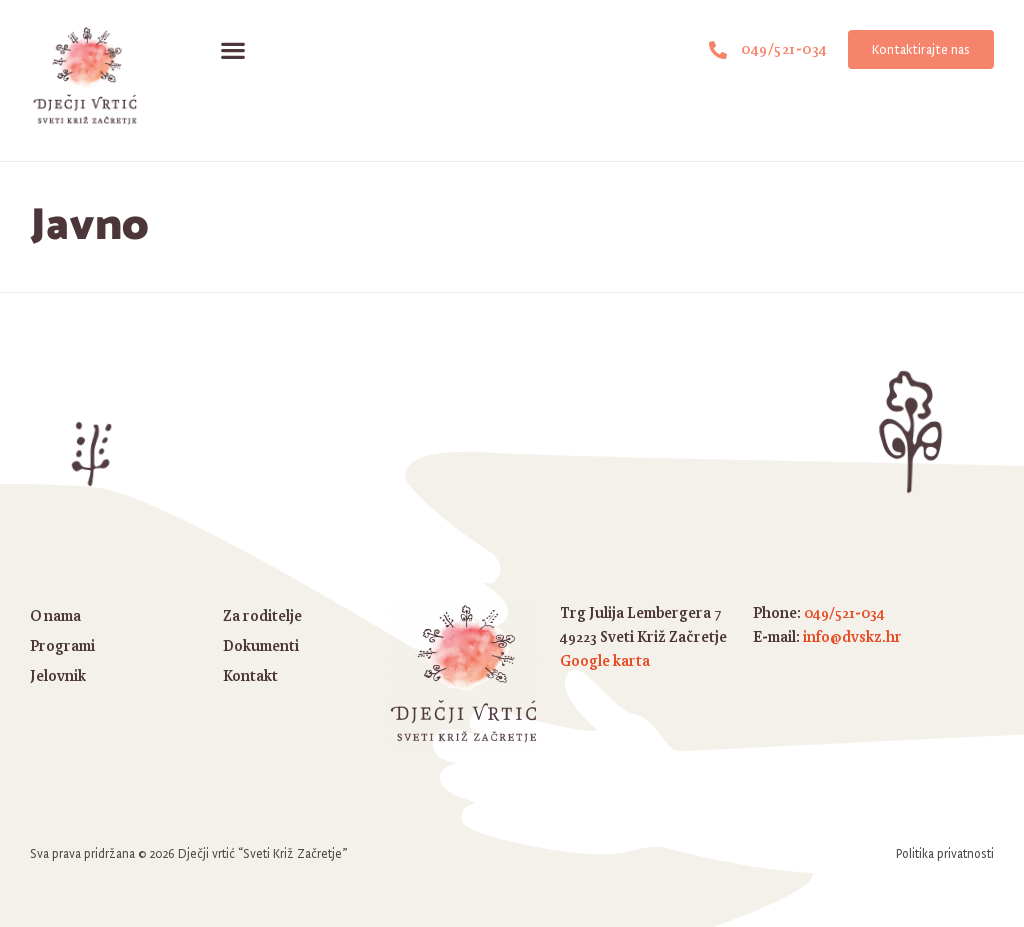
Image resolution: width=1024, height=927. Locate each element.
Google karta (605, 660)
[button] (232, 49)
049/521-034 (844, 612)
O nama (55, 615)
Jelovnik (58, 675)
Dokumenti (261, 645)
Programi (62, 645)
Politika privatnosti (945, 853)
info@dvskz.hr (852, 636)
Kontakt (250, 675)
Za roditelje (262, 615)
